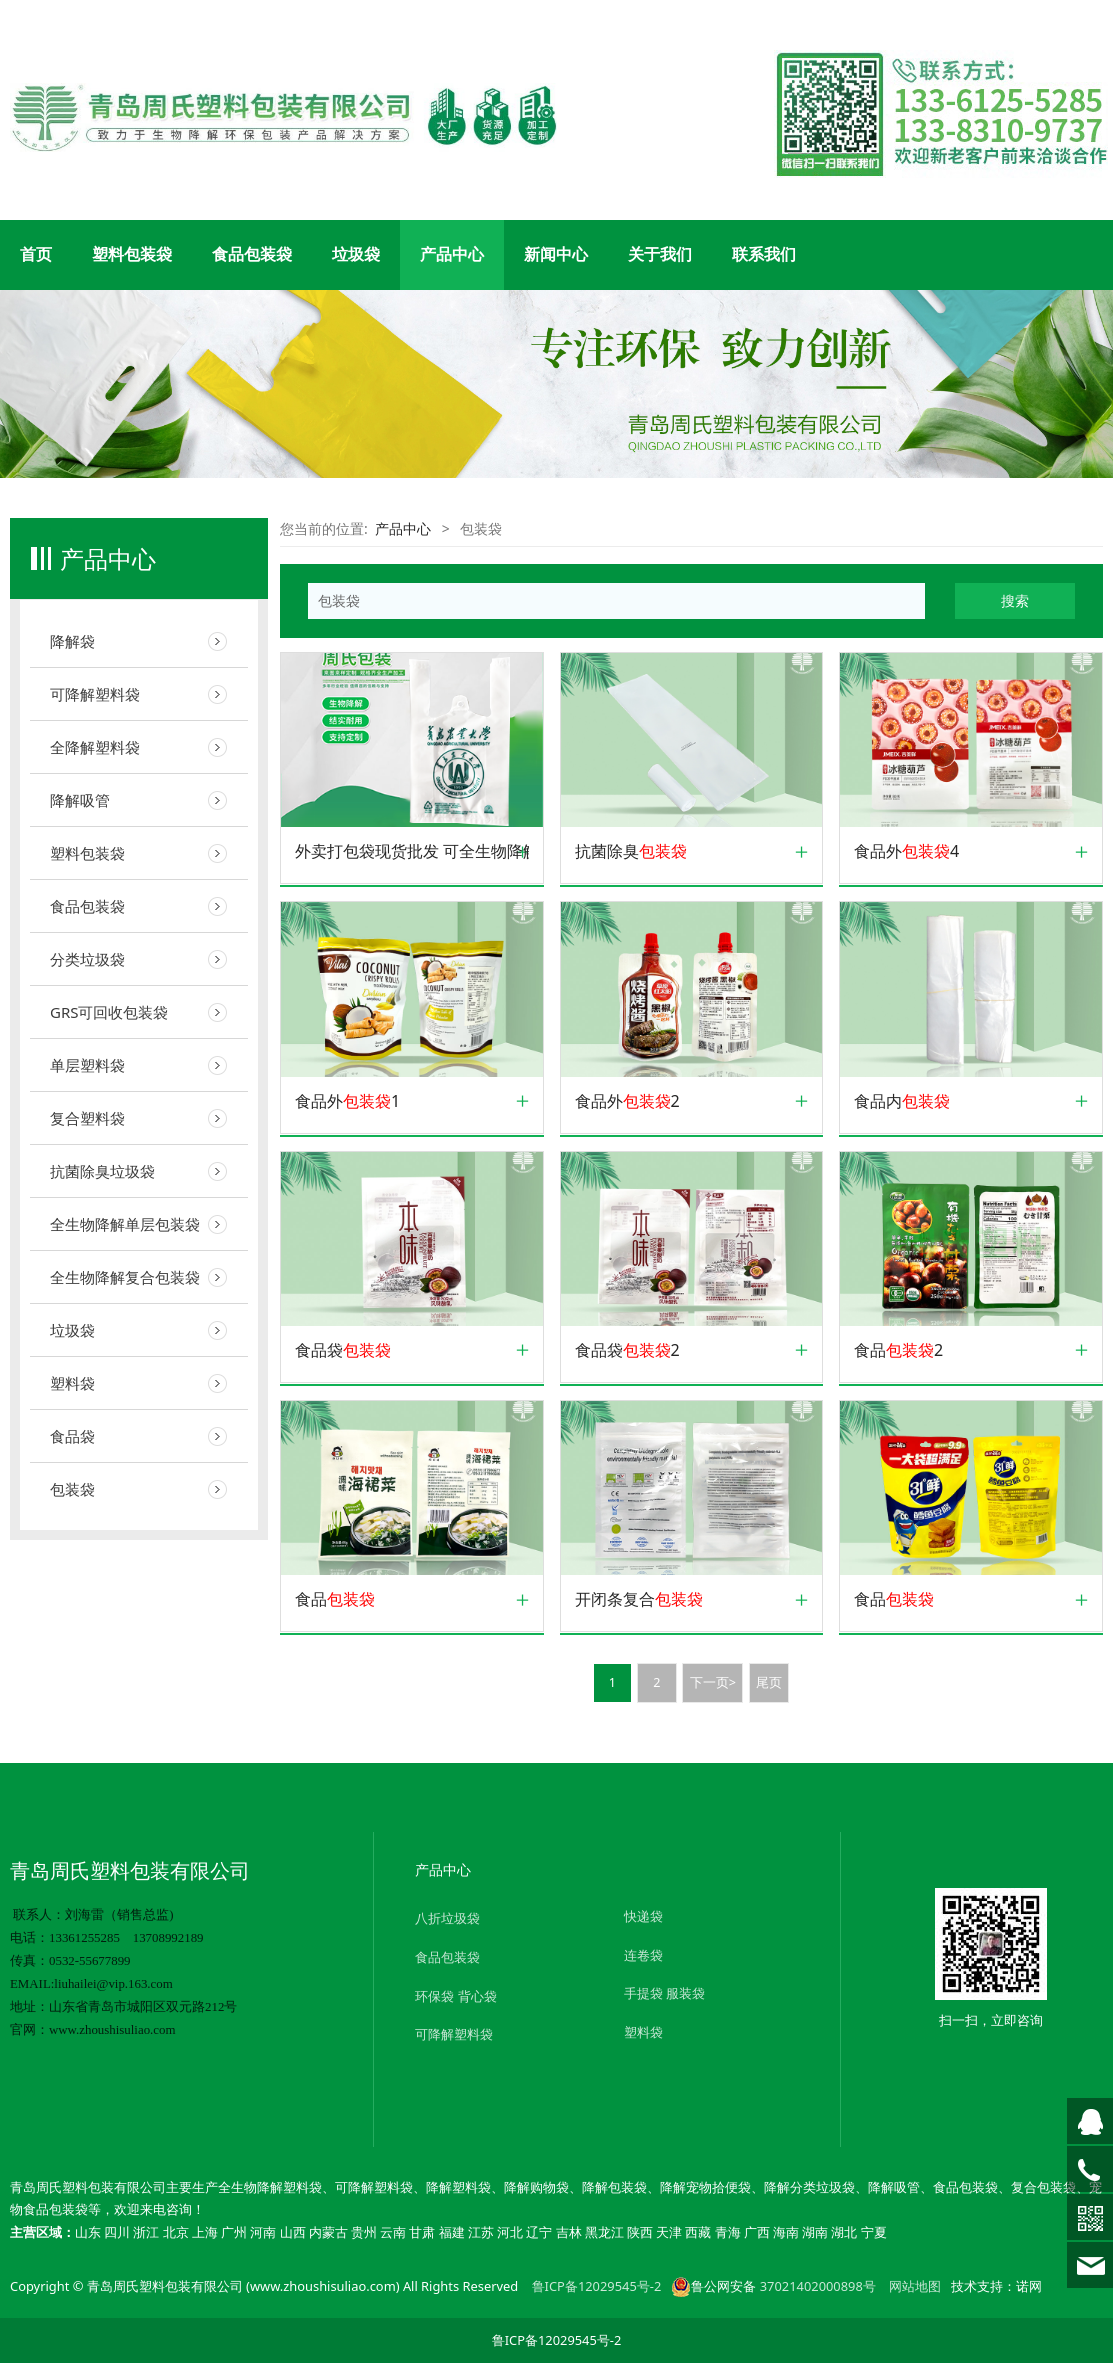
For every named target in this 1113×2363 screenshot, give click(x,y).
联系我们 (764, 254)
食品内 (902, 1101)
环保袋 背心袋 (455, 1996)
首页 (36, 254)
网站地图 (915, 2286)
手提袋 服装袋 (664, 1993)
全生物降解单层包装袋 (125, 1224)
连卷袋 (643, 1955)
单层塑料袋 (87, 1065)
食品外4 (906, 851)
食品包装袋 (252, 254)
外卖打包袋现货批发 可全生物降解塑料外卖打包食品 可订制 (412, 851)
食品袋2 (627, 1350)
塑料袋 (72, 1383)
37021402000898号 (818, 2286)
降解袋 (72, 641)
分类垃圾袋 (87, 959)
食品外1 (347, 1101)
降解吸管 (80, 800)
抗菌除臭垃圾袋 (102, 1171)
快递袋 (643, 1916)
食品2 (898, 1350)
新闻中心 (556, 254)
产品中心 (452, 254)
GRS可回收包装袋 (109, 1012)
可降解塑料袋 (95, 694)
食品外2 (627, 1101)
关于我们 (660, 254)
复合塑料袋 (87, 1118)
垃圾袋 (356, 254)
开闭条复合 (639, 1599)
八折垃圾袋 (447, 1918)
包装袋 (72, 1489)
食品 (335, 1599)
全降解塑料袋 (95, 747)
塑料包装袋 (132, 254)
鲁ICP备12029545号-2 (597, 2286)
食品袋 (72, 1436)
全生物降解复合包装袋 (125, 1277)
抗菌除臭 (631, 851)
